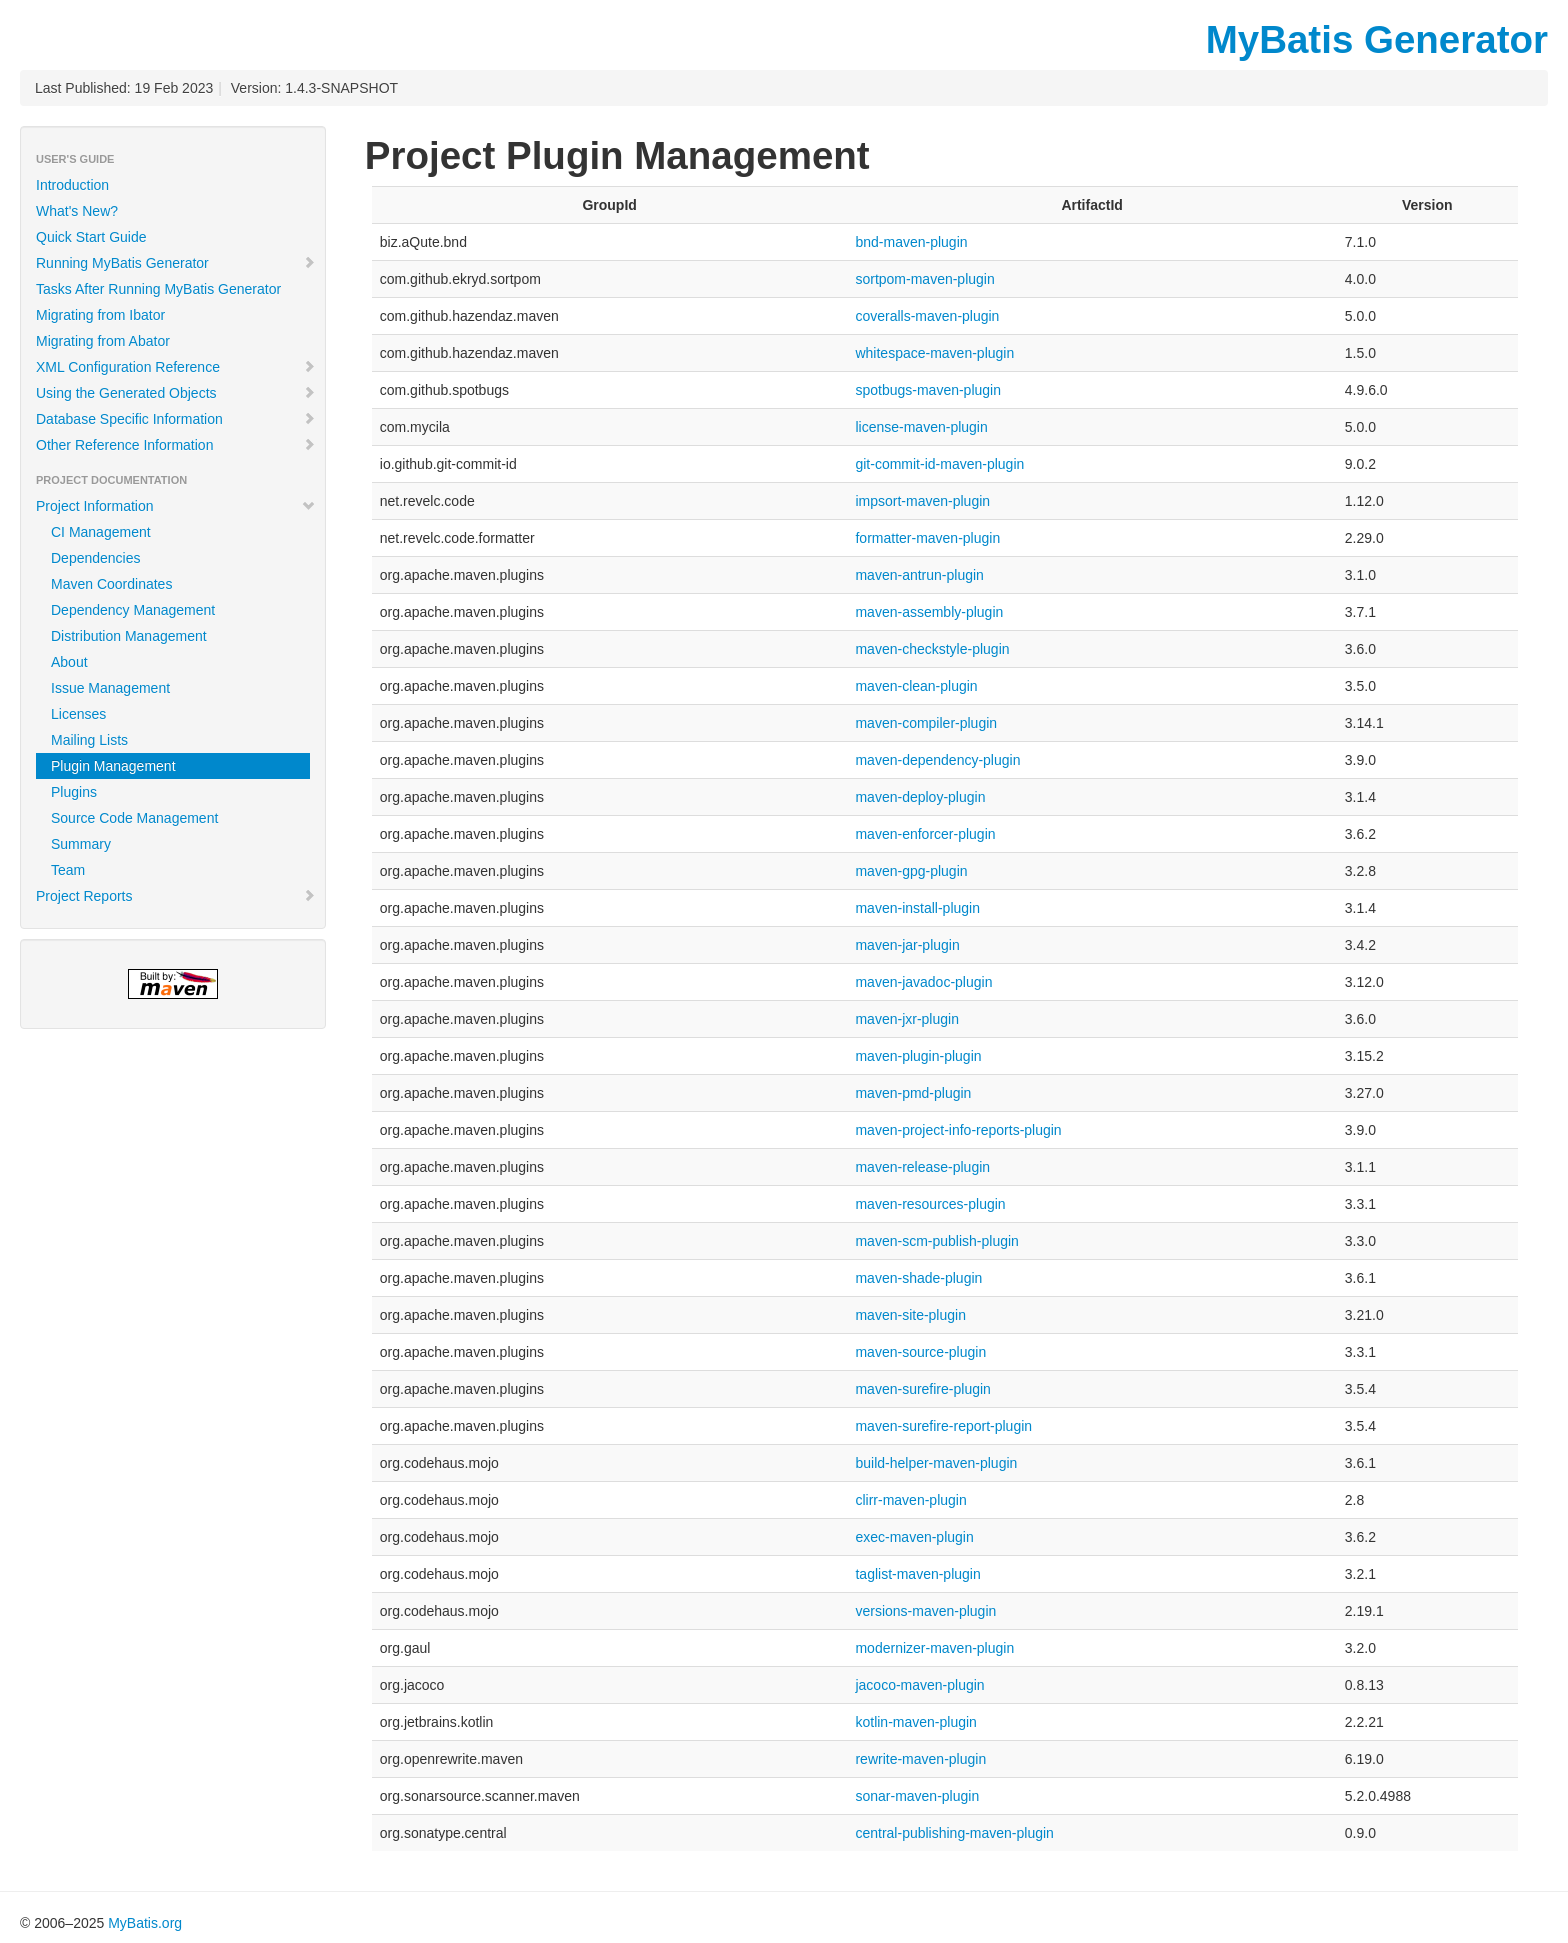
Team (68, 870)
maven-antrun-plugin (919, 575)
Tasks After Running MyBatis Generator (158, 289)
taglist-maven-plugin (917, 1574)
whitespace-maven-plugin (934, 353)
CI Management (101, 532)
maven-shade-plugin (918, 1278)
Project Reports (176, 896)
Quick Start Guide (91, 237)
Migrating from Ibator (100, 315)
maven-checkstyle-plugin (932, 649)
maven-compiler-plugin (926, 723)
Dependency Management (133, 610)
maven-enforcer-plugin (925, 834)
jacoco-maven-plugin (919, 1685)
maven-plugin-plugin (918, 1056)
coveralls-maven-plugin (927, 316)
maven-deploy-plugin (920, 797)
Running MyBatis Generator (176, 263)
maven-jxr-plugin (906, 1019)
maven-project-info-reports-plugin (958, 1130)
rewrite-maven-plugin (920, 1759)
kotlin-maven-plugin (915, 1722)
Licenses (78, 714)
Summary (81, 844)
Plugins (74, 792)
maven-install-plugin (917, 908)
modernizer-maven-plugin (934, 1648)
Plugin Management (113, 766)
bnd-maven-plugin (911, 242)
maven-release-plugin (922, 1167)
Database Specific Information (176, 419)
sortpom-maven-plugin (924, 279)
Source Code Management (134, 818)
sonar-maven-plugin (917, 1796)
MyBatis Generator (1377, 39)
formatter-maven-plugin (927, 538)
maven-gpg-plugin (911, 871)
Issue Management (110, 688)
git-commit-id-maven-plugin (939, 464)
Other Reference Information (176, 445)
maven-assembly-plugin (929, 612)
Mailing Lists (89, 740)
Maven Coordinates (111, 584)
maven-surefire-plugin (922, 1389)
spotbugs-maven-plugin (928, 390)
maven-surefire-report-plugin (943, 1426)
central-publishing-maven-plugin (954, 1833)
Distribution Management (129, 636)
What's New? (77, 211)
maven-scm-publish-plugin (936, 1241)
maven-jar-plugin (907, 945)
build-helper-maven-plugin (936, 1463)
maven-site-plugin (910, 1315)
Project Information (176, 506)
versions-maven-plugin (925, 1611)
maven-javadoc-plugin (923, 982)
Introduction (72, 185)
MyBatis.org (145, 1923)
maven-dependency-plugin (937, 760)
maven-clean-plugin (916, 686)
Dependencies (96, 558)
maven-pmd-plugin (913, 1093)
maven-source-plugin (920, 1352)
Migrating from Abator (103, 341)
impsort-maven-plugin (922, 501)
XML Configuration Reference (176, 367)
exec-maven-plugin (914, 1537)
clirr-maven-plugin (910, 1500)
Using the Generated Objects (176, 393)
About (69, 662)
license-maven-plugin (921, 427)
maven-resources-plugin (930, 1204)
